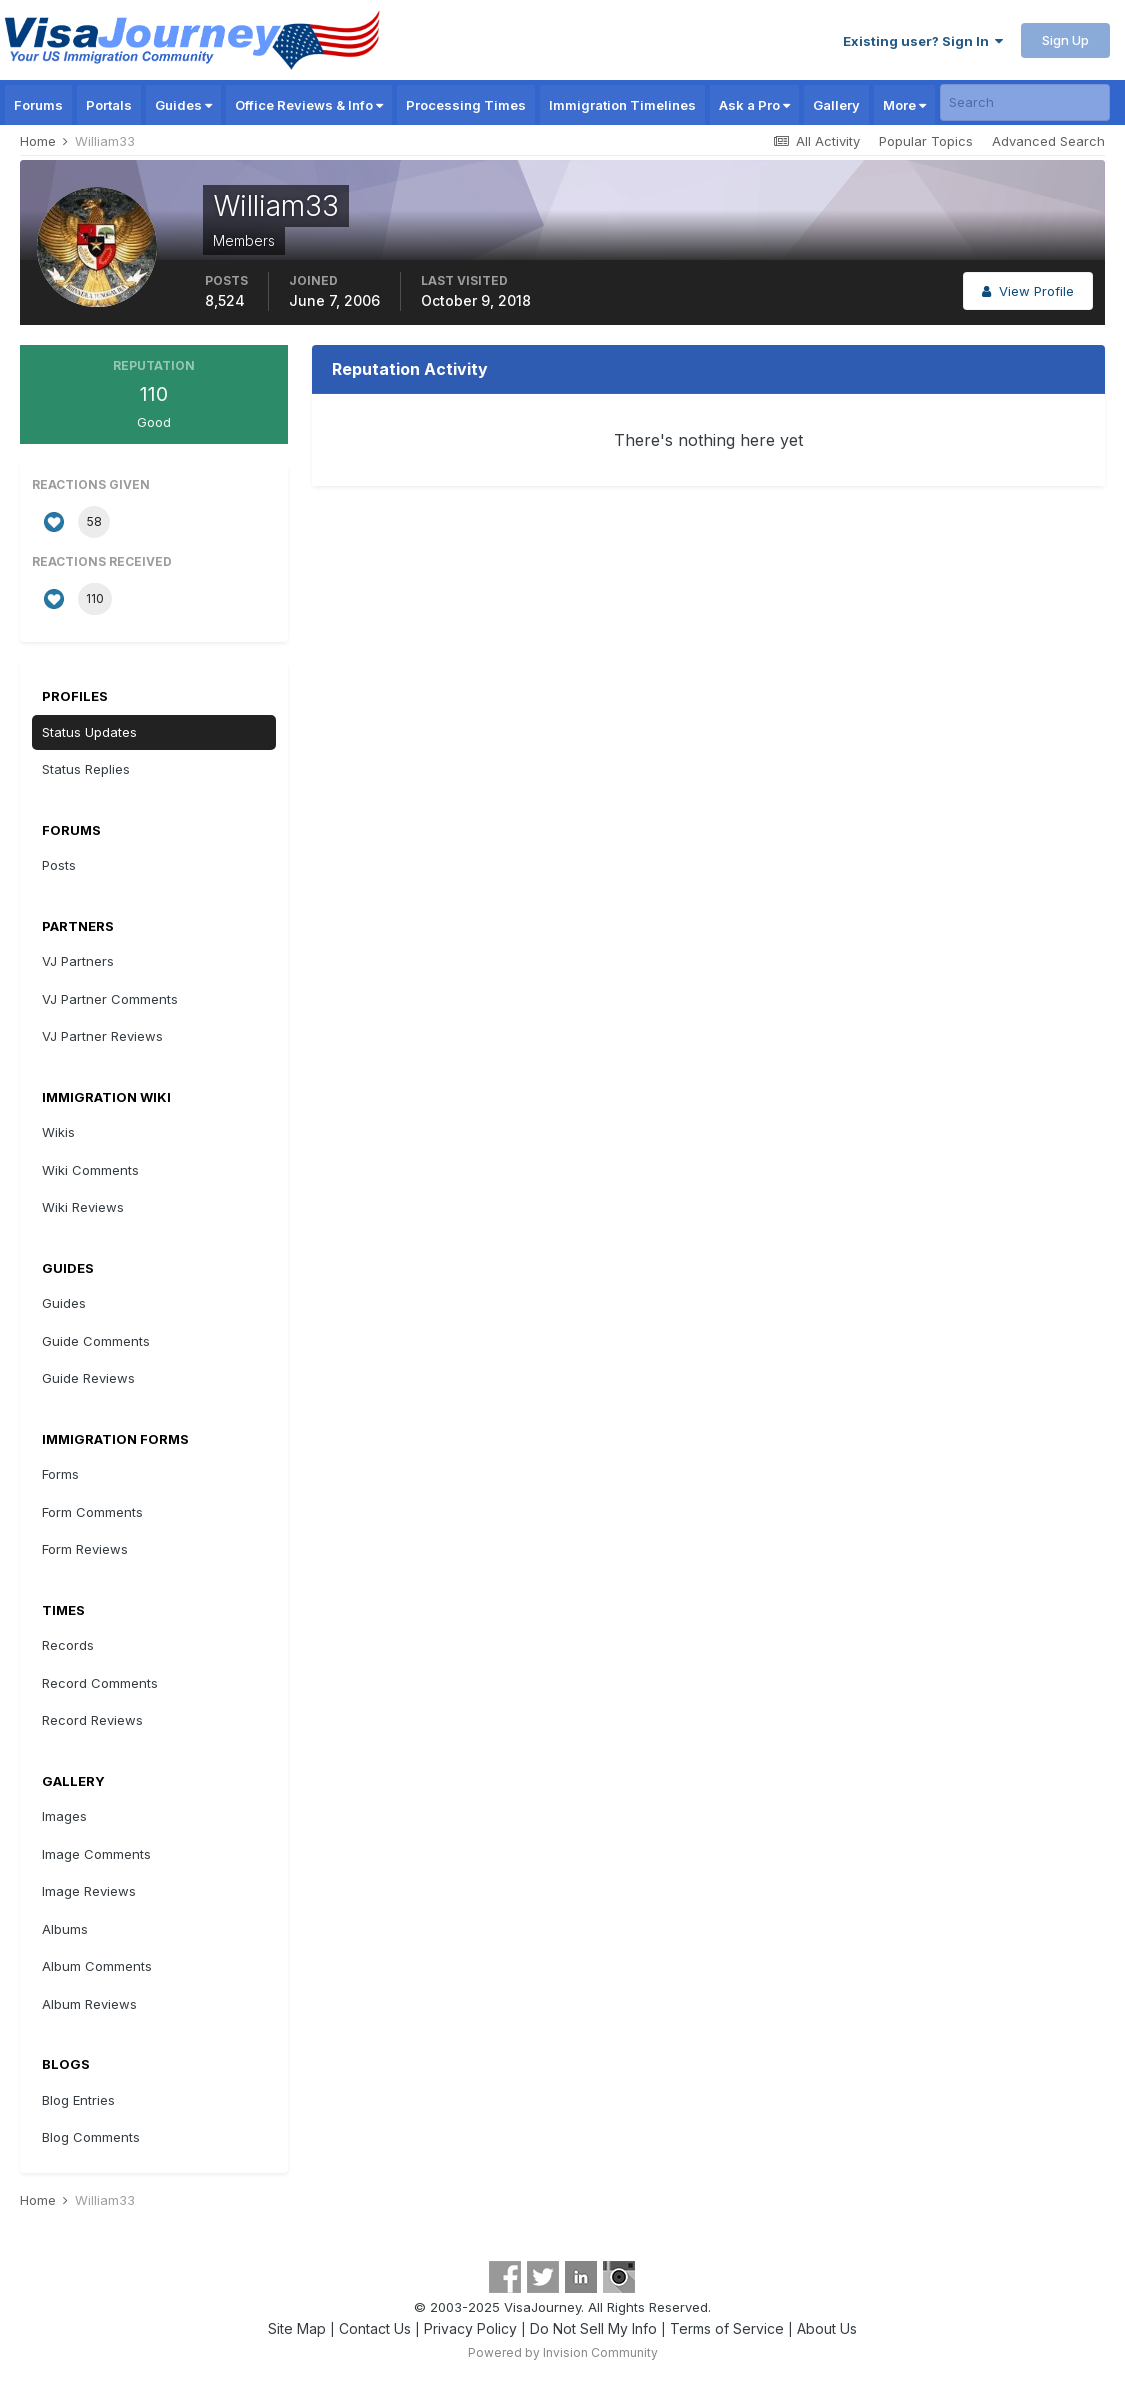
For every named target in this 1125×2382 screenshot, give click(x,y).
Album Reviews (89, 2004)
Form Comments (92, 1512)
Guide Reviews (88, 1378)
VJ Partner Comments (110, 999)
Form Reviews (85, 1549)
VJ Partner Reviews (102, 1036)
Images (64, 1816)
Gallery (836, 105)
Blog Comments (91, 2137)
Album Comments (97, 1966)
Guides (183, 105)
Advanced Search (1048, 141)
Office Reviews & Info (309, 105)
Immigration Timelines (622, 105)
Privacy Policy (470, 2328)
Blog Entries (78, 2100)
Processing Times (466, 105)
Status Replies (86, 769)
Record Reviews (92, 1720)
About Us (827, 2328)
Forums (38, 105)
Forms (60, 1474)
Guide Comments (96, 1341)
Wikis (58, 1132)
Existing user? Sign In (923, 41)
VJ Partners (78, 961)
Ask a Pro (754, 105)
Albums (65, 1929)
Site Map (297, 2328)
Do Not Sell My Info (593, 2328)
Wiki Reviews (83, 1207)
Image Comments (96, 1854)
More (904, 105)
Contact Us (375, 2328)
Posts (59, 865)
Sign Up (1065, 40)
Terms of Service (727, 2328)
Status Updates (89, 732)
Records (68, 1645)
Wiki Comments (90, 1170)
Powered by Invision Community (563, 2352)
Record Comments (100, 1683)
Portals (109, 105)
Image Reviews (89, 1891)
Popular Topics (926, 141)
